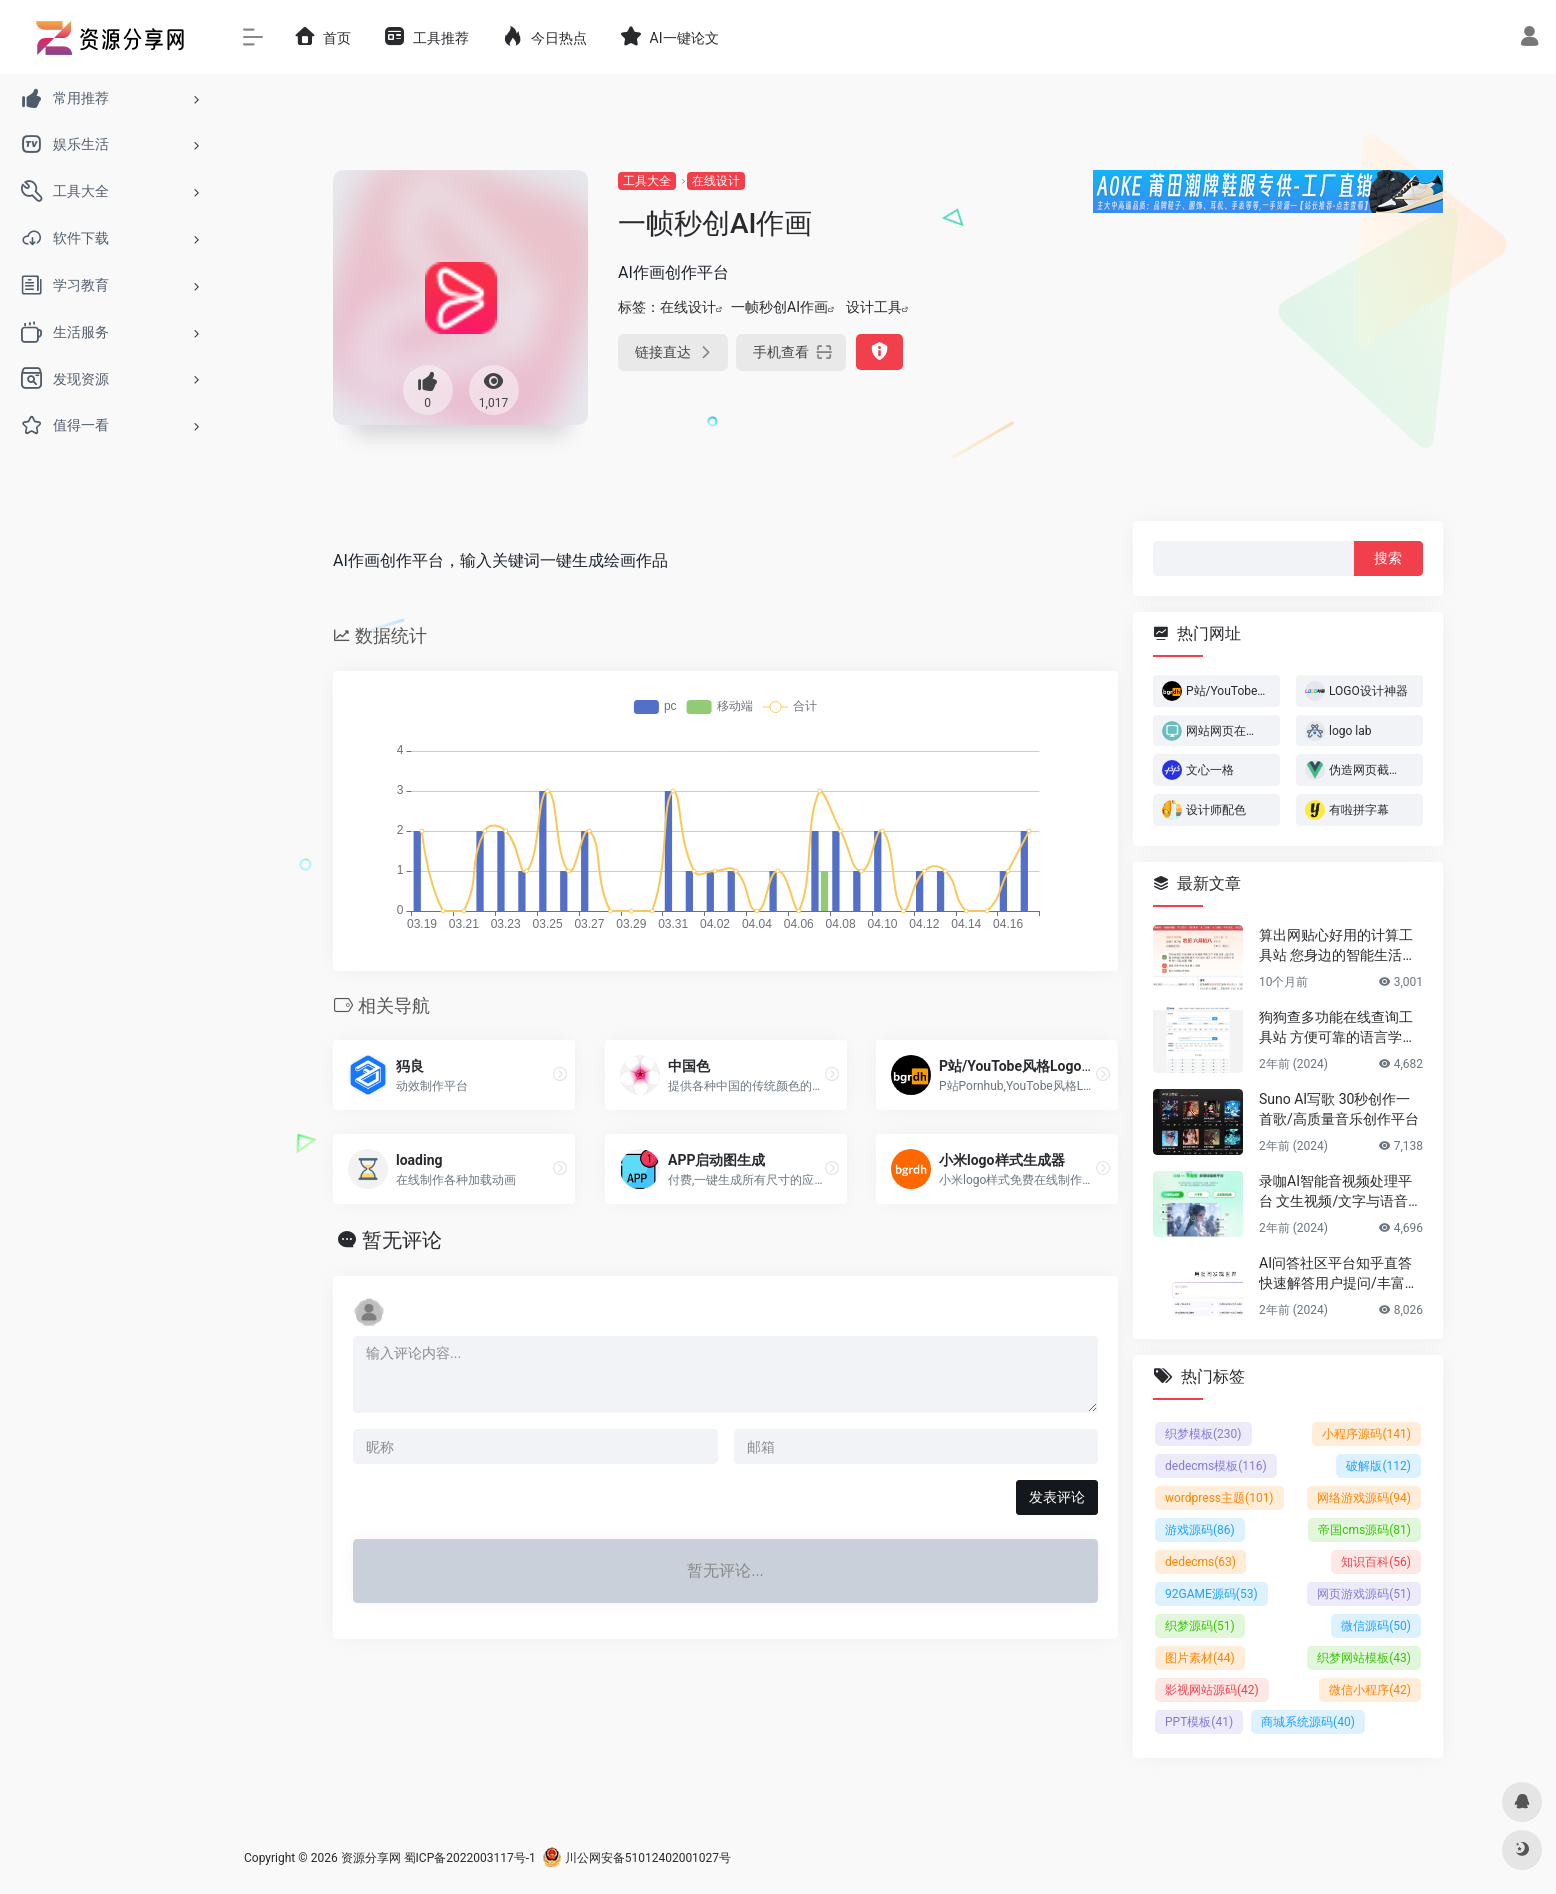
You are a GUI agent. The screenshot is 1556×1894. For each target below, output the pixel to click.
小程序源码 (1366, 1434)
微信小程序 (1370, 1690)
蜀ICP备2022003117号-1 (470, 1858)
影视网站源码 (1212, 1690)
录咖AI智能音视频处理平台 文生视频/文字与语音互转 (1340, 1192)
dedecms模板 (1216, 1466)
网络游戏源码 (1364, 1498)
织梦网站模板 (1364, 1658)
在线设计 (716, 181)
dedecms (1200, 1562)
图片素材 (1200, 1658)
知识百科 (1376, 1562)
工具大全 (647, 181)
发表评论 (1057, 1497)
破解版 (1378, 1466)
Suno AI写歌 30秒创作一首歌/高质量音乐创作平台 (1339, 1109)
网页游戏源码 (1364, 1594)
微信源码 (1376, 1626)
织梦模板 (1203, 1434)
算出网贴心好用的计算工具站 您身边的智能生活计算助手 (1337, 946)
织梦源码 (1200, 1626)
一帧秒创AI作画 (779, 307)
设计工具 (874, 307)
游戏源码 (1200, 1530)
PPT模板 (1199, 1722)
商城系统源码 (1308, 1722)
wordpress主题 (1219, 1498)
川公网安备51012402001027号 (636, 1858)
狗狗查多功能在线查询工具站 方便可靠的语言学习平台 (1337, 1028)
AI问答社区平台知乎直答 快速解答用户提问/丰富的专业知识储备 (1339, 1274)
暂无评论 (402, 1240)
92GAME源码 (1211, 1594)
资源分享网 (371, 1858)
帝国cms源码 (1364, 1530)
